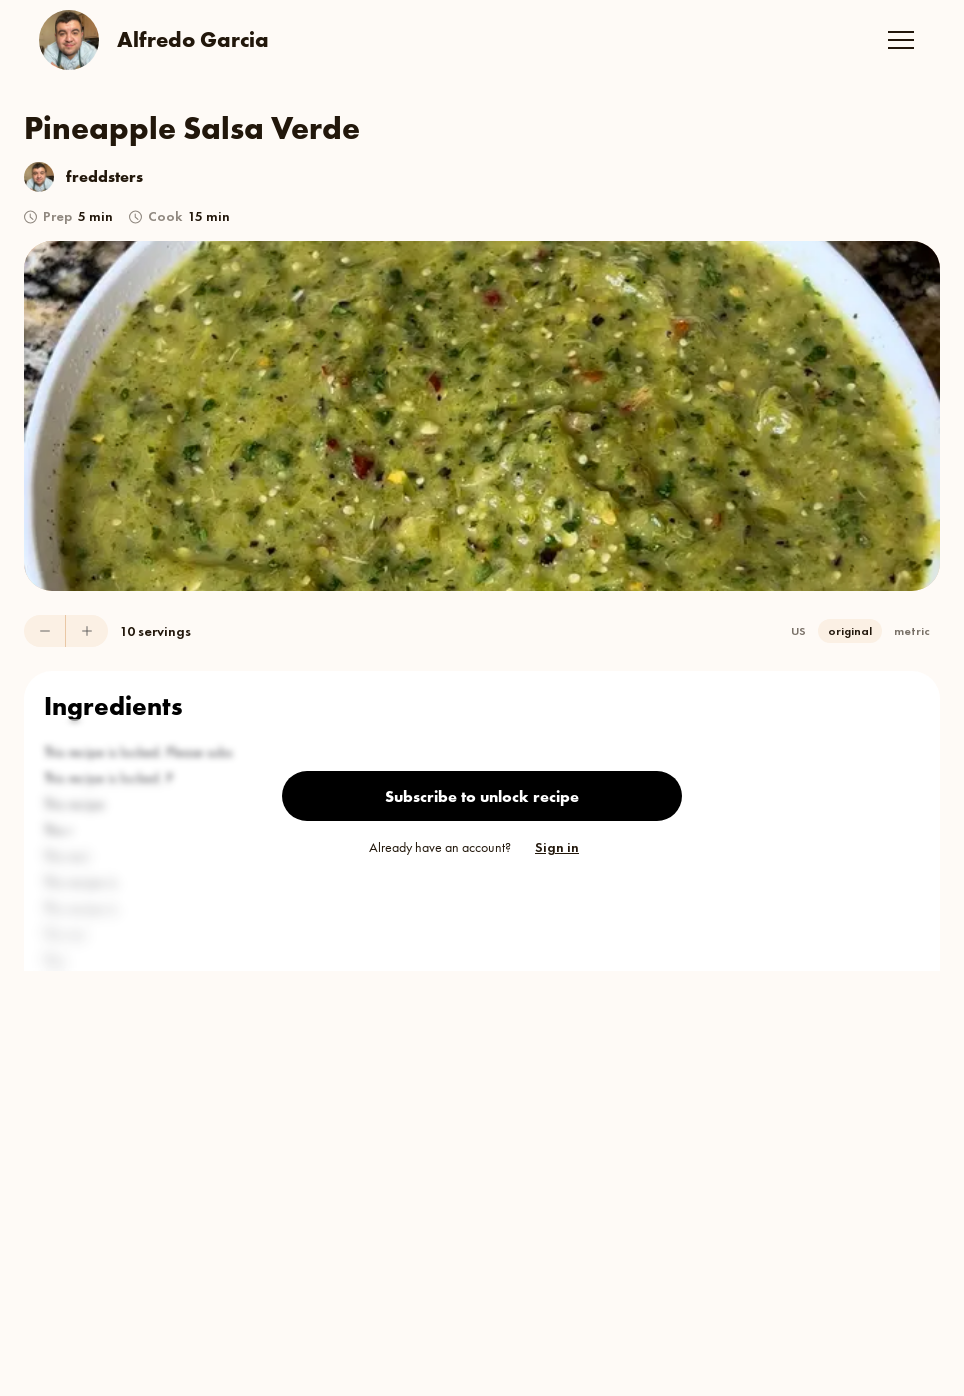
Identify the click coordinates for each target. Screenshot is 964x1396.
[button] (901, 40)
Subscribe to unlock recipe (482, 796)
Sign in (557, 847)
